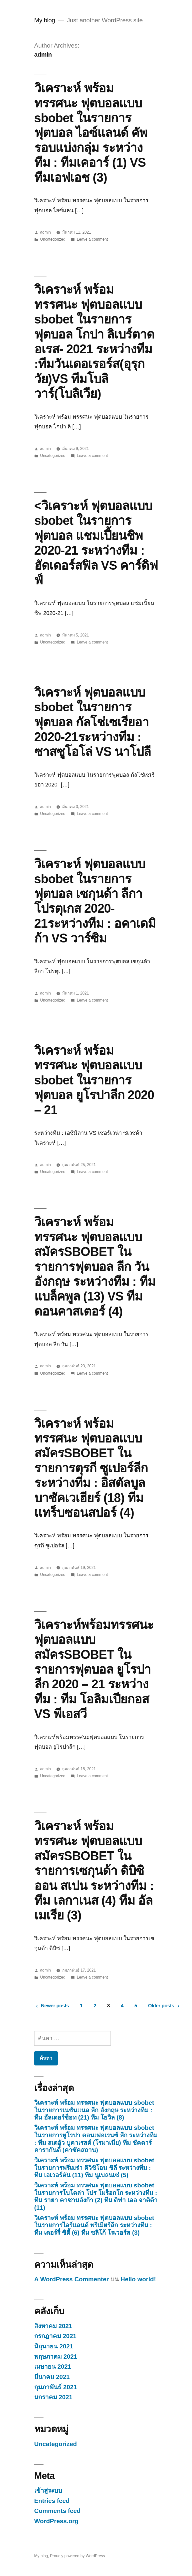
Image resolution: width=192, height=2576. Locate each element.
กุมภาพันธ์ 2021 (55, 2387)
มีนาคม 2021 (52, 2376)
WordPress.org (56, 2521)
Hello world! (138, 2279)
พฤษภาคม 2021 (55, 2356)
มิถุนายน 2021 (53, 2346)
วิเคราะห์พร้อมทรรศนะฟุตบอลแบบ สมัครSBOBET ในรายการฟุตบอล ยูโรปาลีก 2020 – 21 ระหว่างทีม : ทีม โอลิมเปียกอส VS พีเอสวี (94, 1669)
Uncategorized (53, 239)
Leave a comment (92, 239)
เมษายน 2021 (52, 2366)
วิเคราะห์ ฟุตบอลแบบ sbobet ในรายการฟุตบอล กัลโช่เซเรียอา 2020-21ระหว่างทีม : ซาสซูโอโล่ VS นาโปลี (92, 722)
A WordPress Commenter (71, 2279)
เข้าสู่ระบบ (48, 2490)
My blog (44, 20)
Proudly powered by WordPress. (78, 2556)
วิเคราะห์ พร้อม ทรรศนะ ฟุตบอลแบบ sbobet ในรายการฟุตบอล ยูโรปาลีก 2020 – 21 (94, 1080)
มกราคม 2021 (53, 2397)
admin (45, 232)
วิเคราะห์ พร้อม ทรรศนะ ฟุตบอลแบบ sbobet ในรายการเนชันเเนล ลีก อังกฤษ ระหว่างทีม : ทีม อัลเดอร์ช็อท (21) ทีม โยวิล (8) (94, 2110)
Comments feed (57, 2510)
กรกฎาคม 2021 (55, 2336)
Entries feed (52, 2500)
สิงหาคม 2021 (53, 2326)
